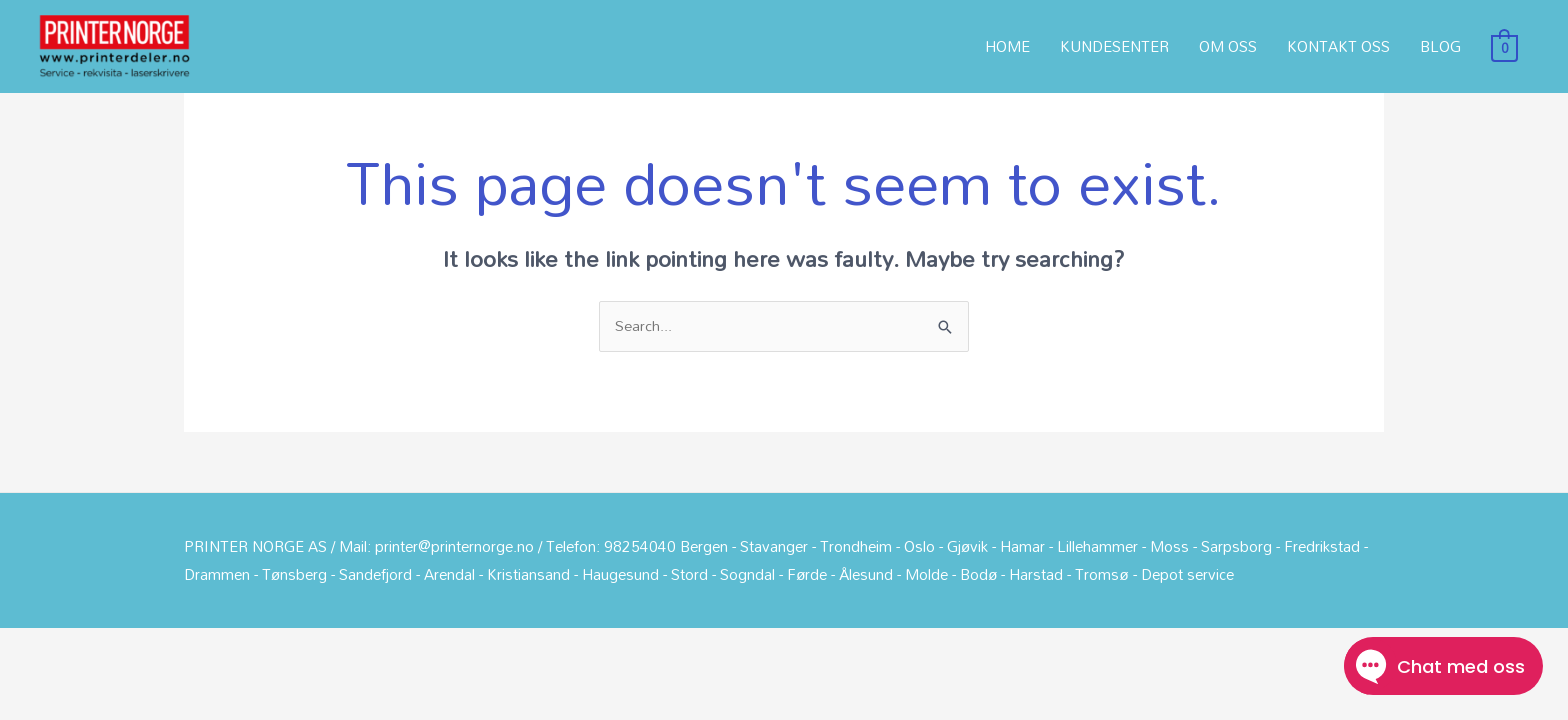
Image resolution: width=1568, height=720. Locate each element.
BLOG (1440, 51)
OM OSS (1228, 51)
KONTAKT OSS (1338, 51)
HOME (1007, 51)
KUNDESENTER (1114, 51)
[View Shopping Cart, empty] (1504, 51)
